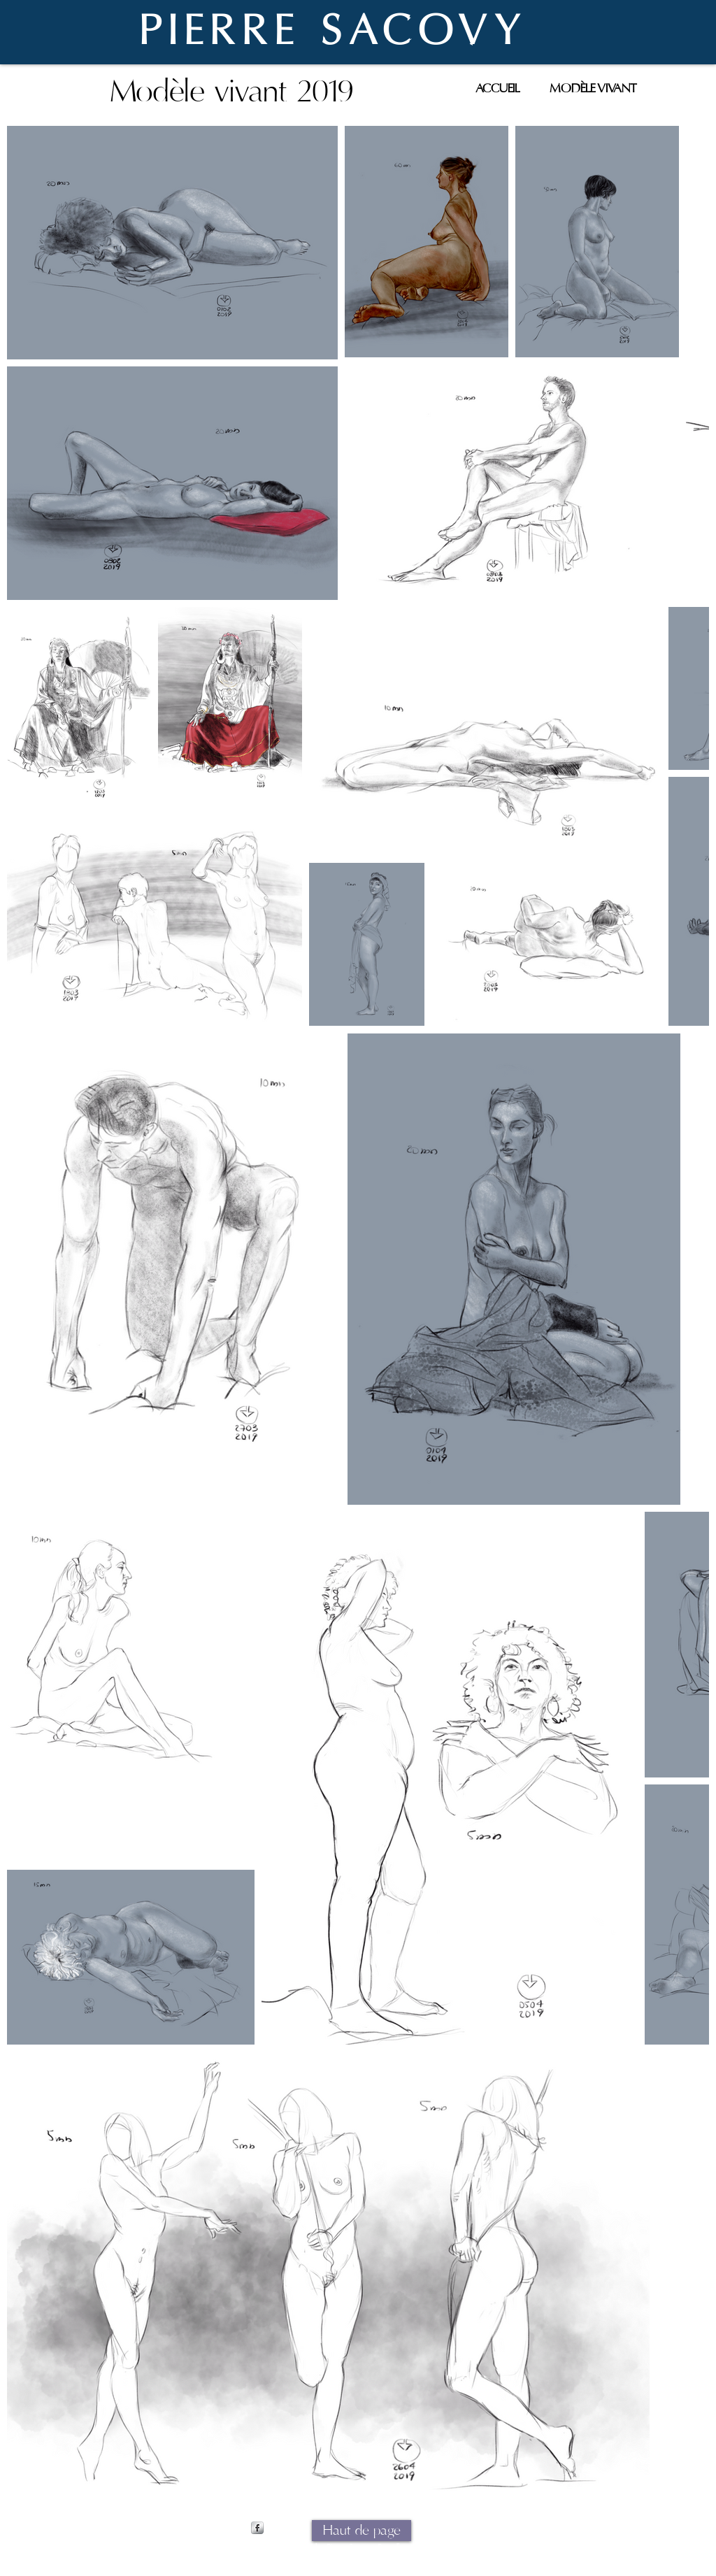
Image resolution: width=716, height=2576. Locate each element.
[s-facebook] (257, 2527)
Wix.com (468, 2548)
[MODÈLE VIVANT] (593, 88)
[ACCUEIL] (497, 88)
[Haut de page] (361, 2530)
